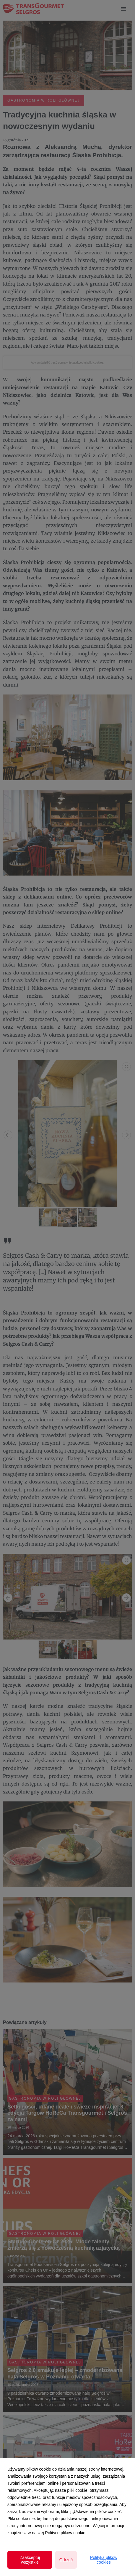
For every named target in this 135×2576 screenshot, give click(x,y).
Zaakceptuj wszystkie (30, 2560)
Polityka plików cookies (103, 2560)
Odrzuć (66, 2559)
